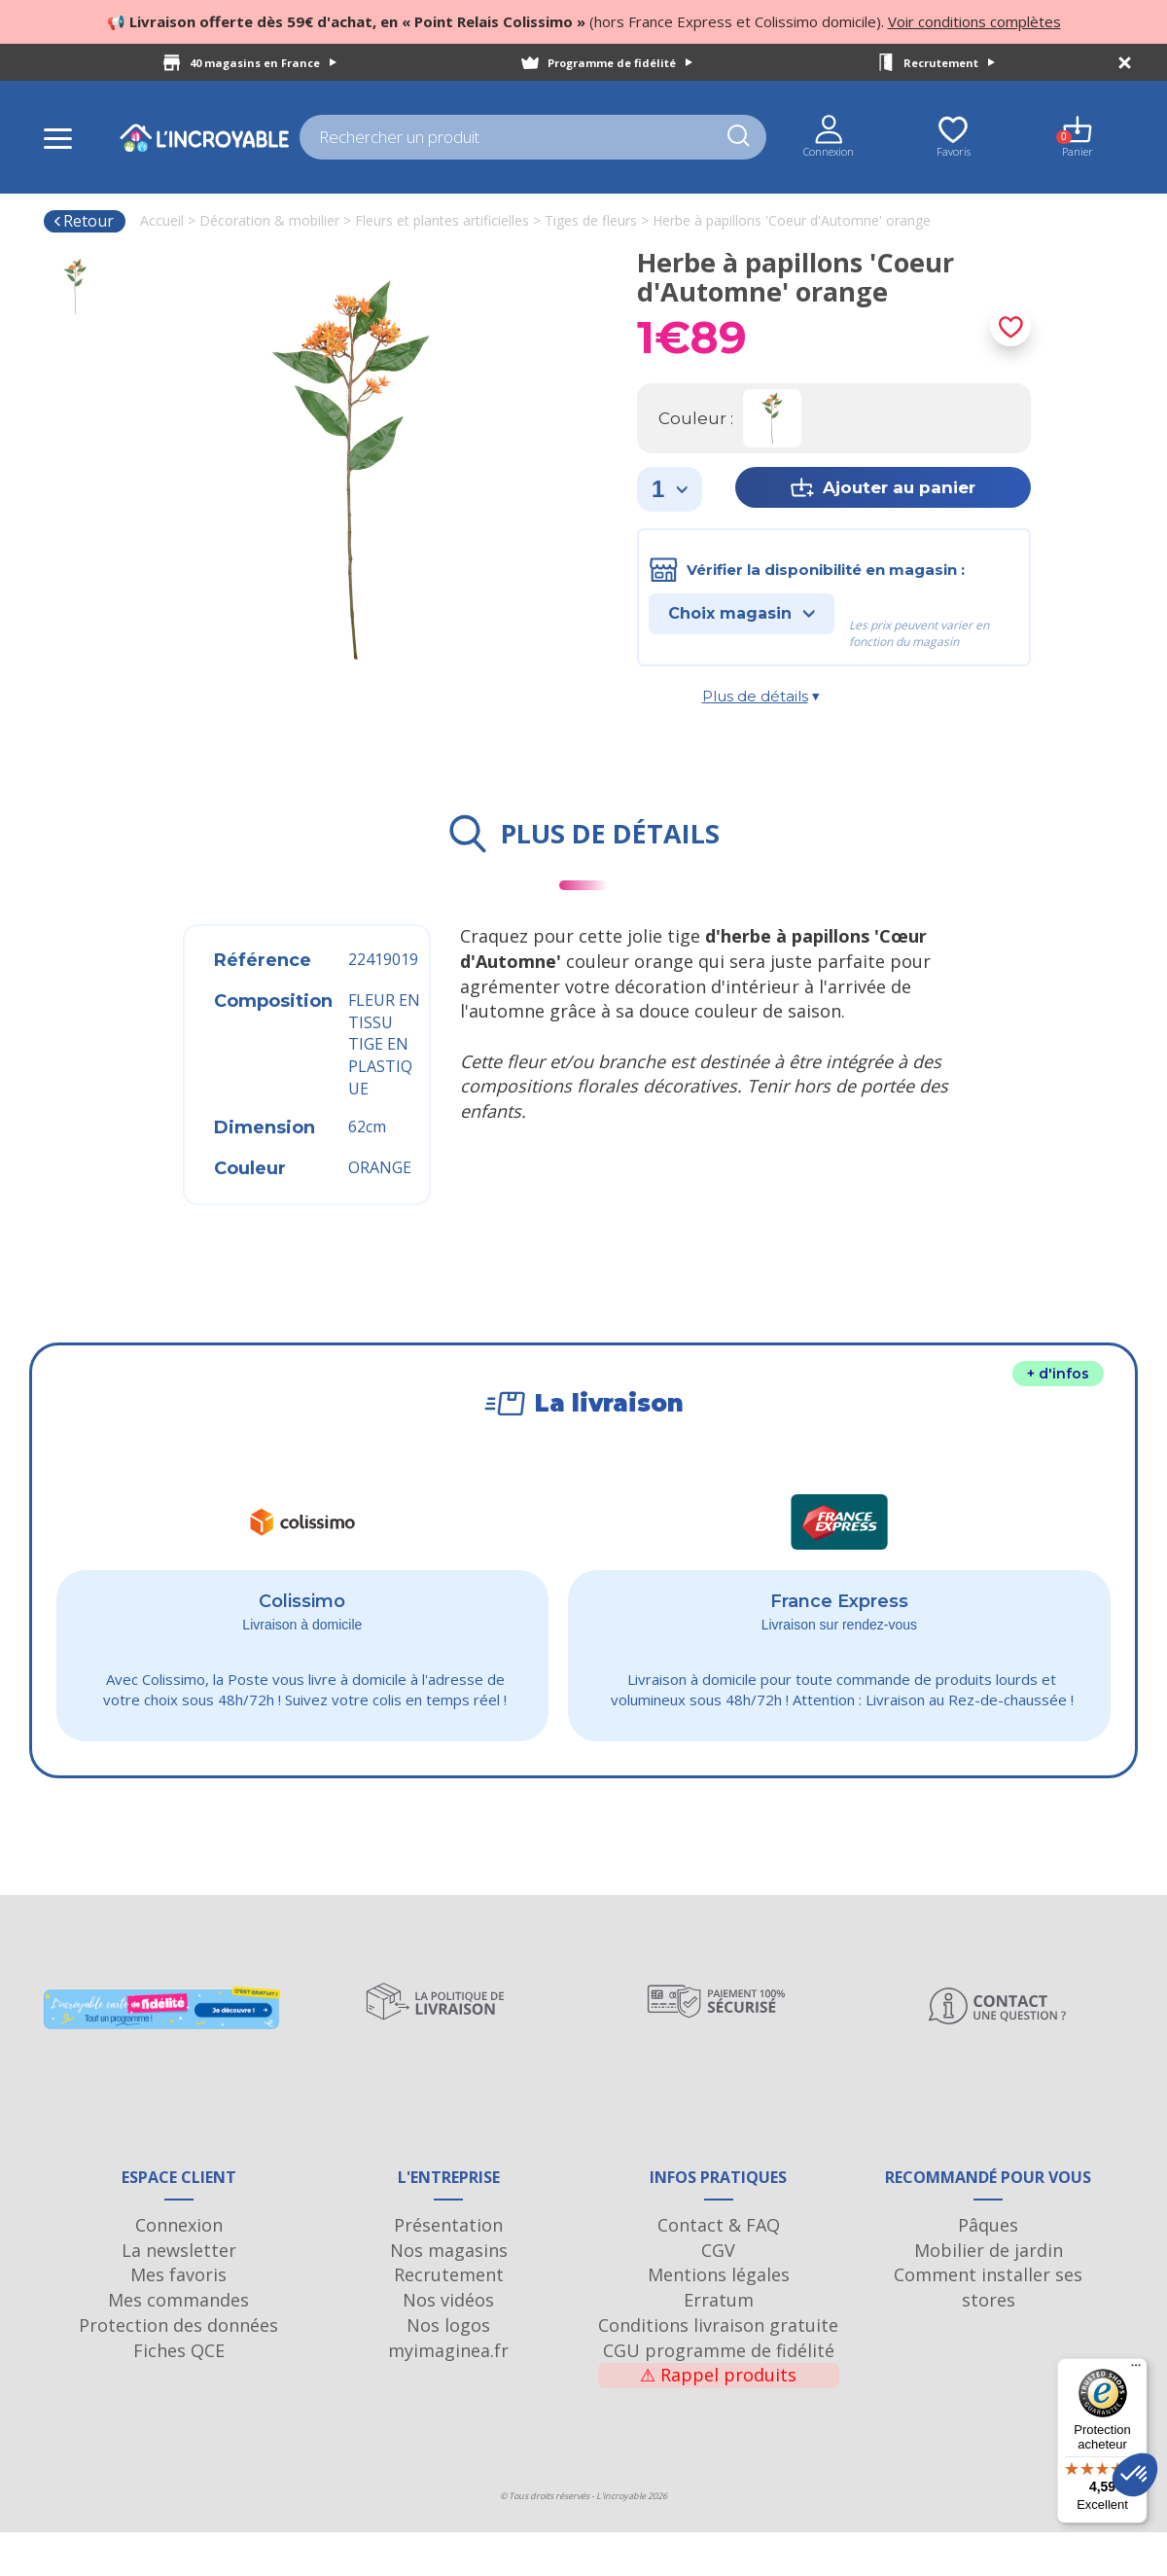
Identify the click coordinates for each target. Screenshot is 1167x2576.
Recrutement (949, 62)
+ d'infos (1058, 1373)
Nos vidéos (448, 2343)
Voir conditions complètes (974, 21)
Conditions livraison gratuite (718, 2368)
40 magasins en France (263, 62)
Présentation (448, 2268)
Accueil (162, 220)
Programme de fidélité (620, 62)
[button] (1135, 2474)
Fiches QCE (179, 2394)
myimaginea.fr (448, 2394)
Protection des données (178, 2368)
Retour (83, 221)
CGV (718, 2294)
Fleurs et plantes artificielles (442, 220)
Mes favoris (178, 2319)
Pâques (988, 2268)
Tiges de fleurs (591, 220)
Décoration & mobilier (269, 220)
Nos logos (448, 2368)
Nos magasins (449, 2294)
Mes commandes (178, 2343)
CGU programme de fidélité (718, 2394)
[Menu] (1136, 2369)
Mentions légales (719, 2319)
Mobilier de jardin (988, 2294)
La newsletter (179, 2294)
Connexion (179, 2268)
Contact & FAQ (718, 2268)
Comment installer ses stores (988, 2332)
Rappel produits (718, 2419)
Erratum (719, 2343)
